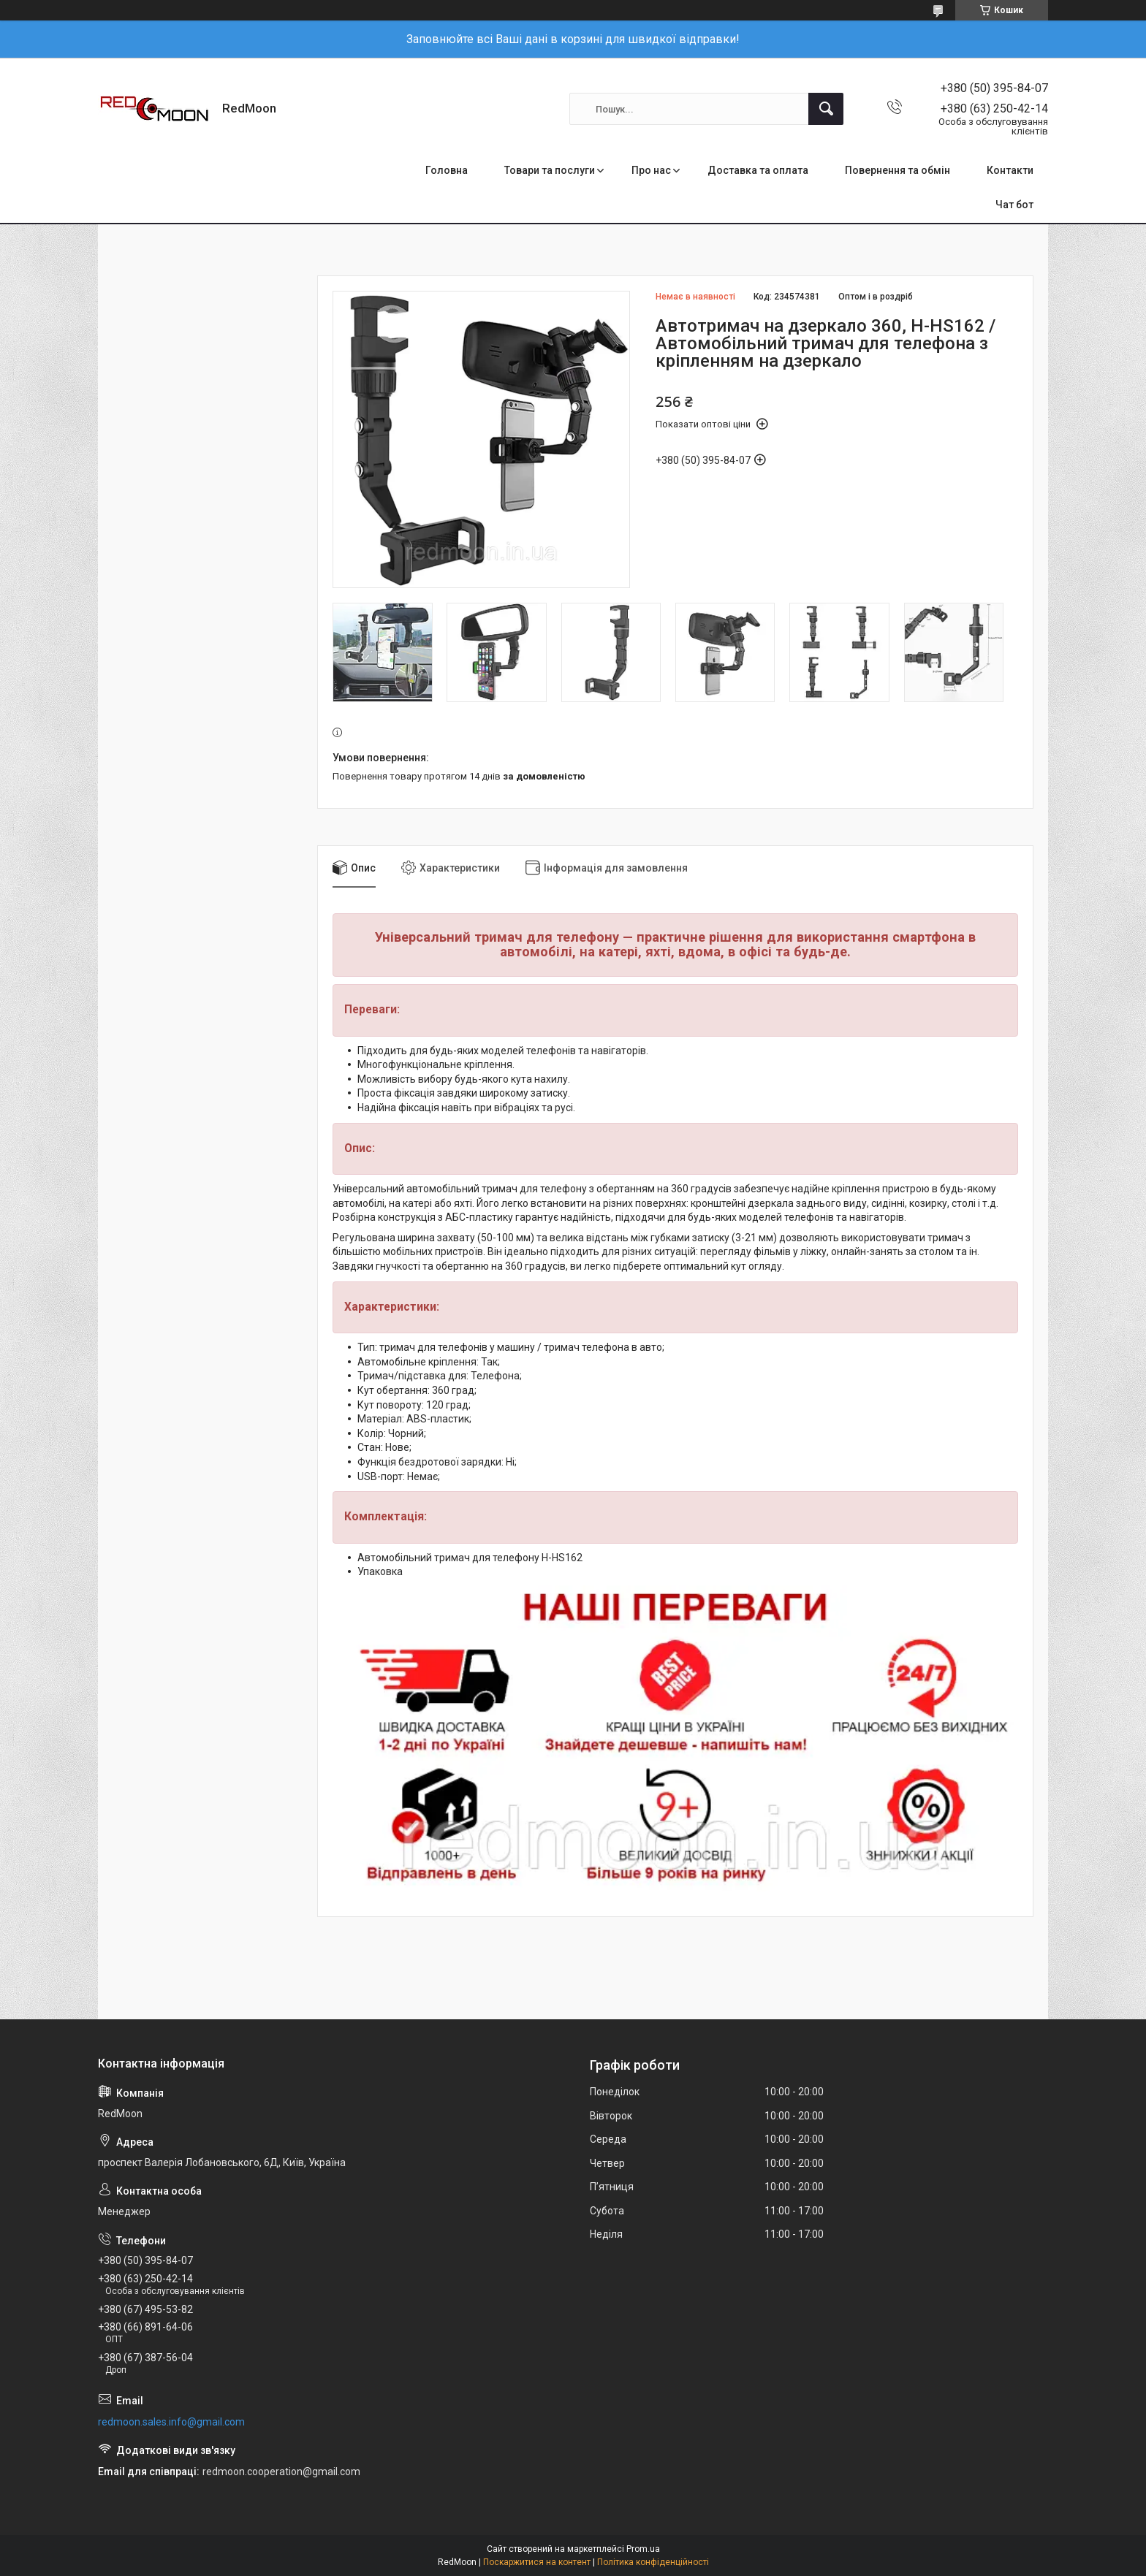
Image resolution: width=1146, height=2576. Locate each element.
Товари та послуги (549, 170)
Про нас (651, 170)
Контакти (1010, 170)
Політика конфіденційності (653, 2562)
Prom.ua (643, 2549)
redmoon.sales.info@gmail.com (171, 2422)
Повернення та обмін (897, 170)
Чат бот (1014, 204)
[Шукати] (825, 109)
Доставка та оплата (757, 170)
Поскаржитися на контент (537, 2562)
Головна (446, 170)
